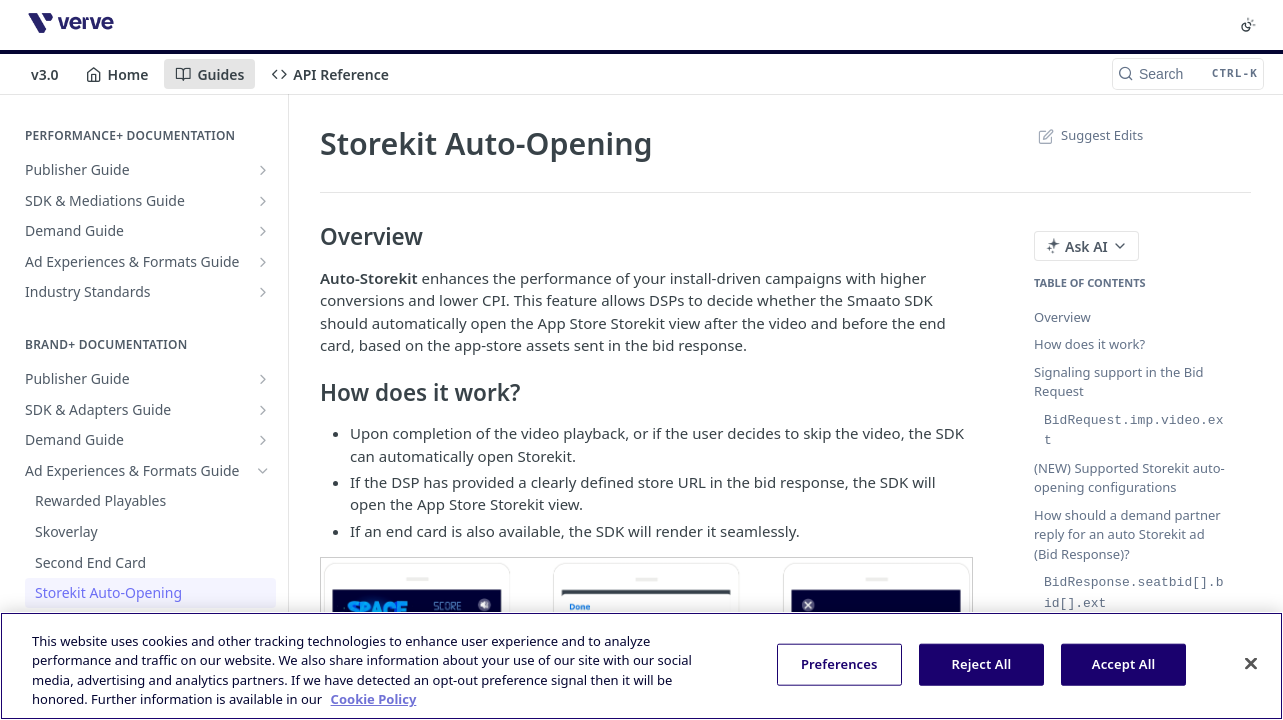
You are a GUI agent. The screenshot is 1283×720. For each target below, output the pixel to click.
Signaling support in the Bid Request (1119, 382)
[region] (641, 666)
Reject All (981, 664)
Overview (1062, 317)
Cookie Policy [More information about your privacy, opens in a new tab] (374, 699)
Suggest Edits (1088, 135)
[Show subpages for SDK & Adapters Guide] (263, 410)
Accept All (1124, 664)
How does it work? (1089, 344)
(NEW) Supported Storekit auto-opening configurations (1129, 476)
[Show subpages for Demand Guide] (263, 231)
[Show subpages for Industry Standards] (263, 292)
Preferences (839, 664)
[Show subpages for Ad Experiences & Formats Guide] (263, 262)
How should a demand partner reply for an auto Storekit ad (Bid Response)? (1127, 532)
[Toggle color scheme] (1248, 25)
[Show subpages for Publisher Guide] (263, 170)
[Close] (1251, 663)
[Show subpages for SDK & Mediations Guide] (263, 201)
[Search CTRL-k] (1188, 74)
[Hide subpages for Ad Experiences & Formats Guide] (263, 471)
